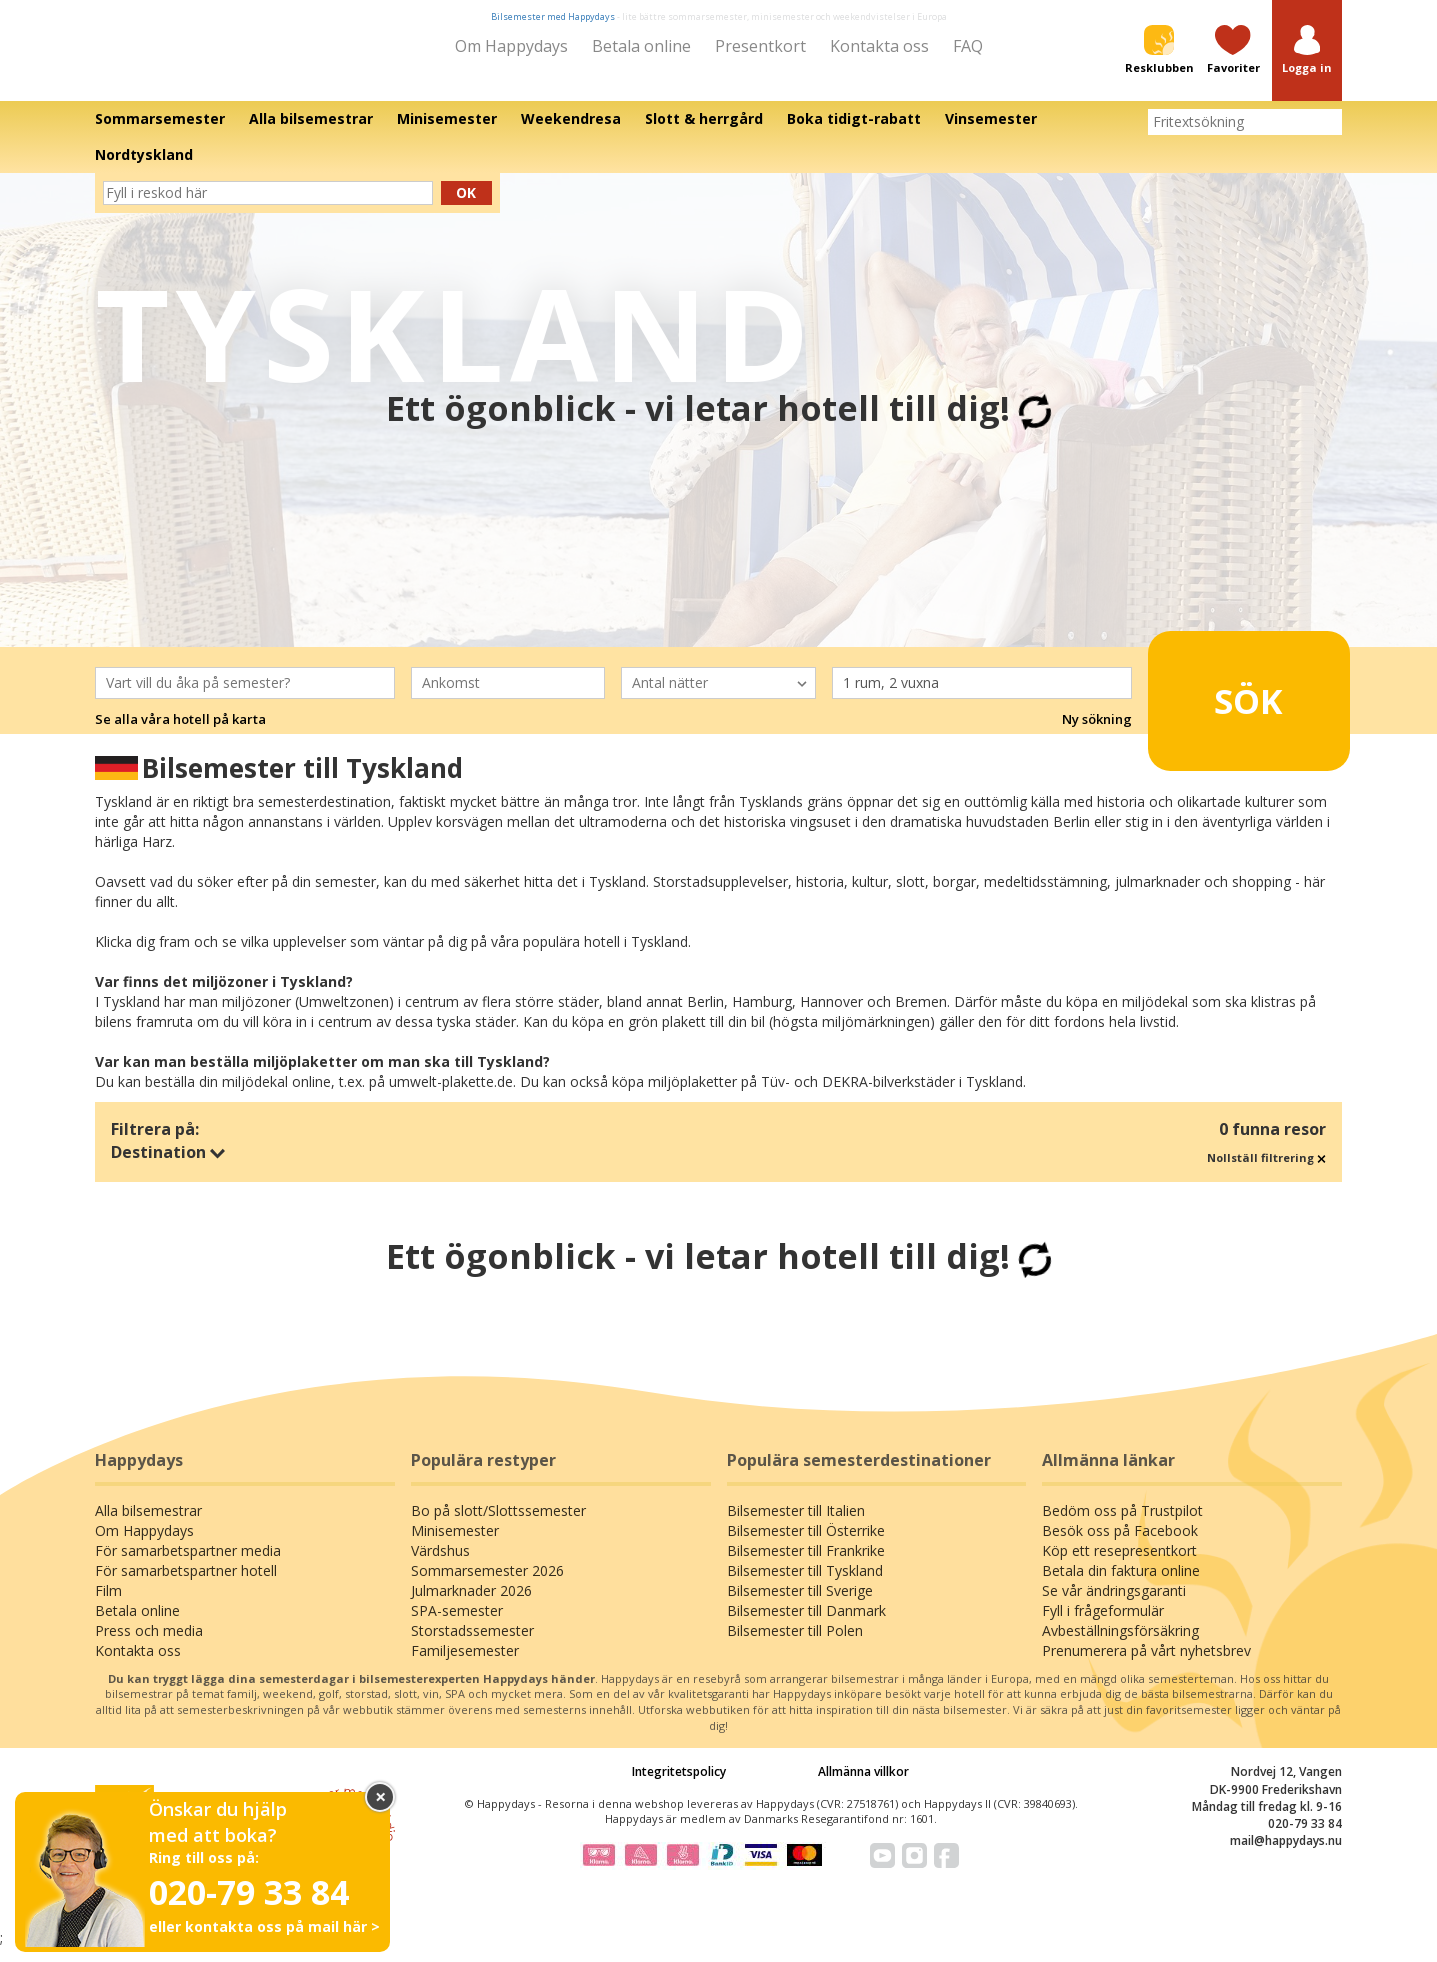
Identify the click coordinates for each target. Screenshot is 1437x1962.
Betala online (641, 46)
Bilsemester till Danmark (806, 1623)
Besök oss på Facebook (1120, 1543)
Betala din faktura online (1121, 1583)
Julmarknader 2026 (471, 1603)
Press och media (149, 1643)
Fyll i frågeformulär (1103, 1623)
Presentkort (760, 46)
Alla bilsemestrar (148, 1523)
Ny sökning (1097, 733)
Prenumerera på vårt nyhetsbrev (1146, 1663)
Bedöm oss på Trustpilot (1122, 1523)
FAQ (968, 46)
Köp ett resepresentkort (1119, 1563)
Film (108, 1603)
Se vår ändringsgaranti (1114, 1603)
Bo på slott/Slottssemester (498, 1523)
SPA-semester (457, 1623)
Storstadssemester (472, 1643)
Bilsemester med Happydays (553, 16)
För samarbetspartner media (188, 1563)
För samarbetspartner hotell (186, 1583)
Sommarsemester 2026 (487, 1583)
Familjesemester (465, 1663)
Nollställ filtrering (1266, 1171)
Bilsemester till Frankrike (806, 1563)
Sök (1217, 706)
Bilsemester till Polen (795, 1643)
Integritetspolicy (679, 1785)
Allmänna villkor (863, 1785)
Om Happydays (511, 46)
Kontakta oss (879, 46)
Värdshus (440, 1563)
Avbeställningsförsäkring (1120, 1643)
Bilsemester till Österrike (806, 1543)
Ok (466, 206)
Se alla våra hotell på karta (180, 733)
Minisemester (455, 1543)
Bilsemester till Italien (796, 1523)
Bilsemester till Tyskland (805, 1583)
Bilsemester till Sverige (800, 1603)
